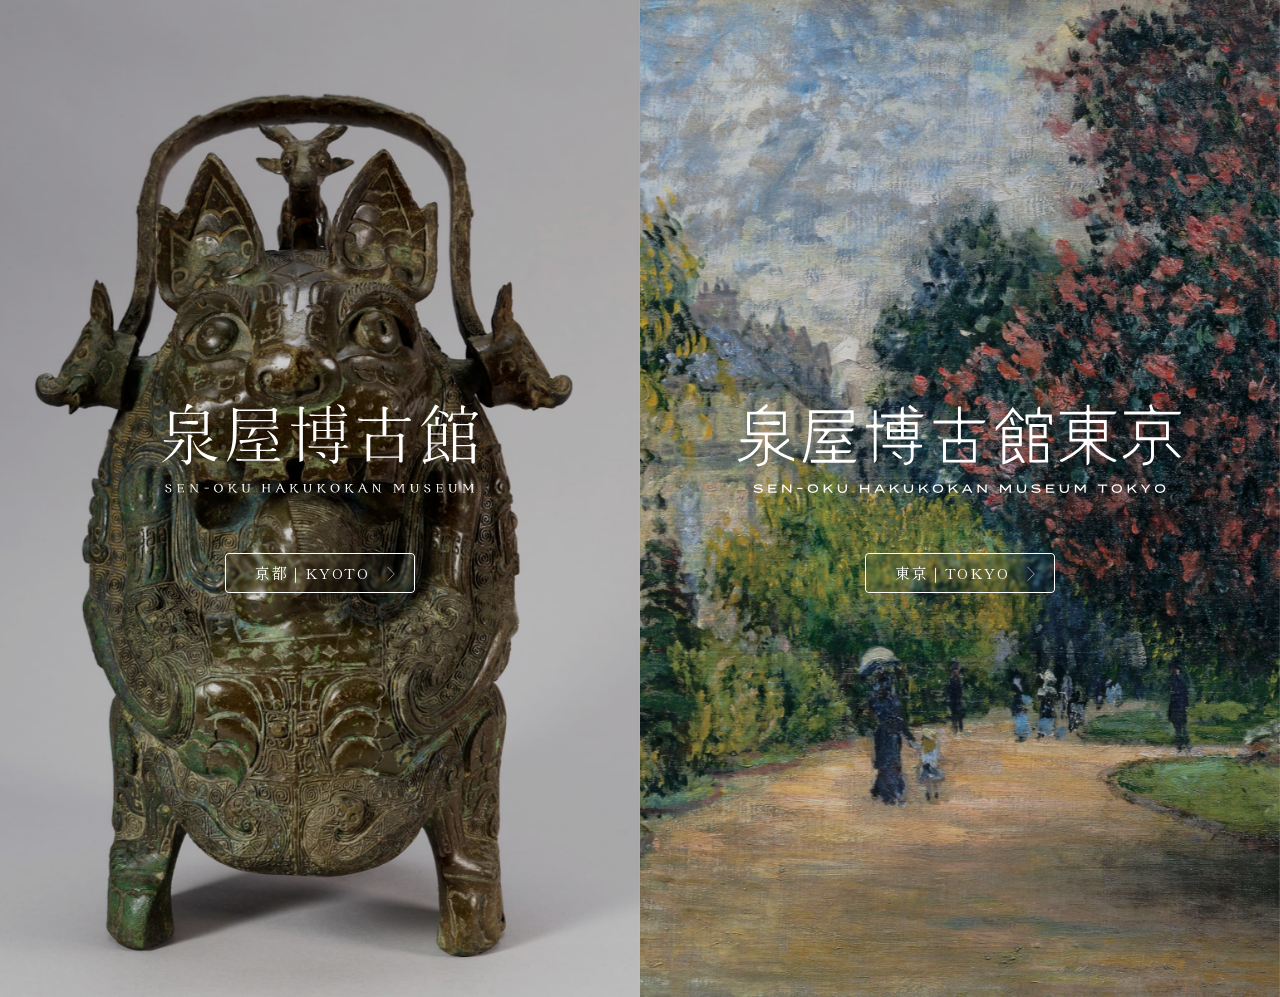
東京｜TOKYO (952, 572)
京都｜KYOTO (312, 572)
